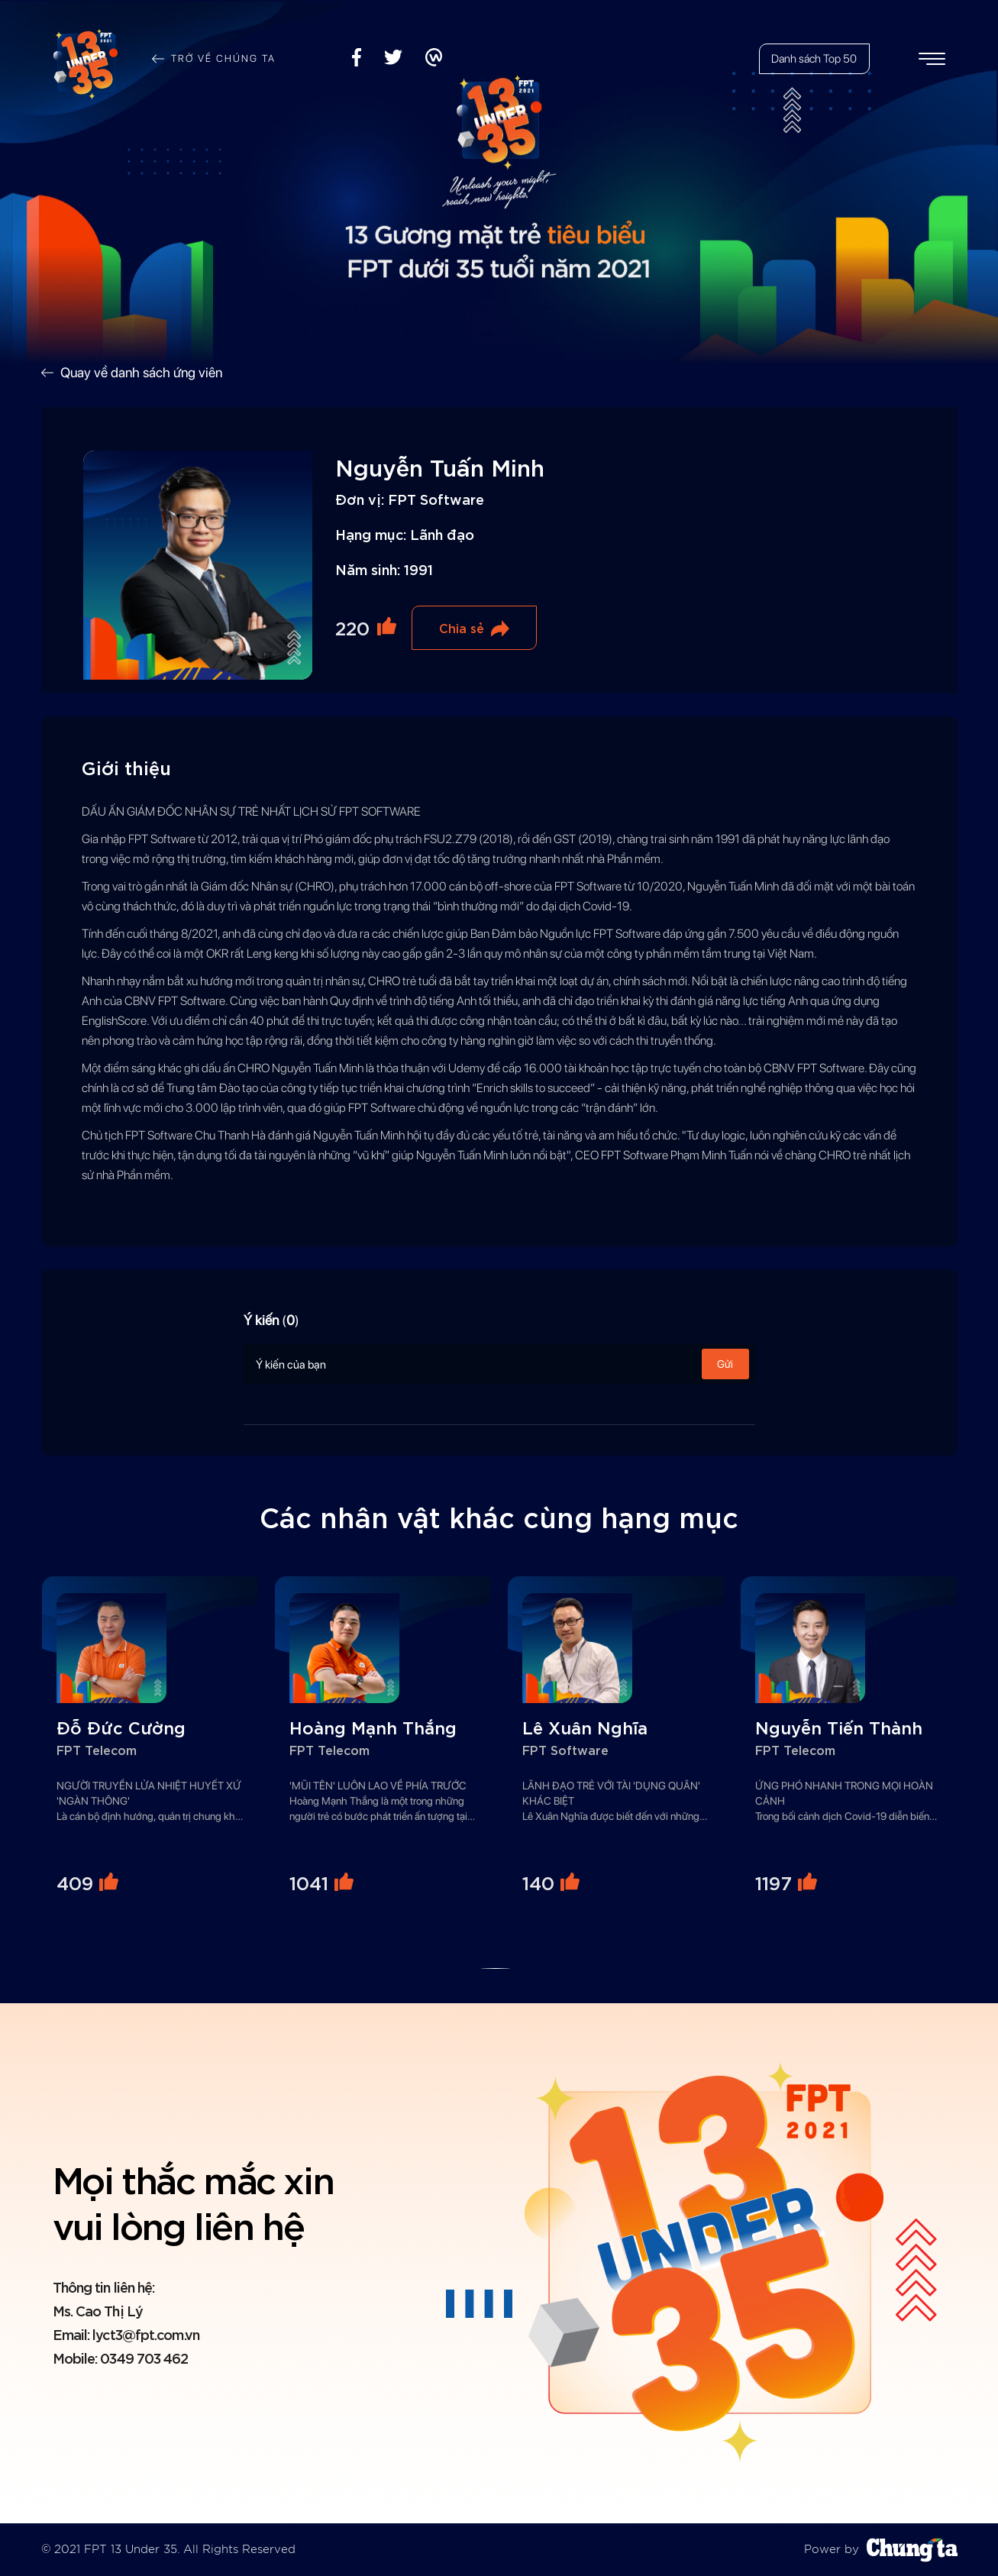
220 (352, 627)
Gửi (725, 1364)
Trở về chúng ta (223, 58)
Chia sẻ (461, 627)
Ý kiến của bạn (499, 1364)
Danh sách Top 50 (814, 59)
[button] (495, 1968)
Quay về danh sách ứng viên (141, 372)
